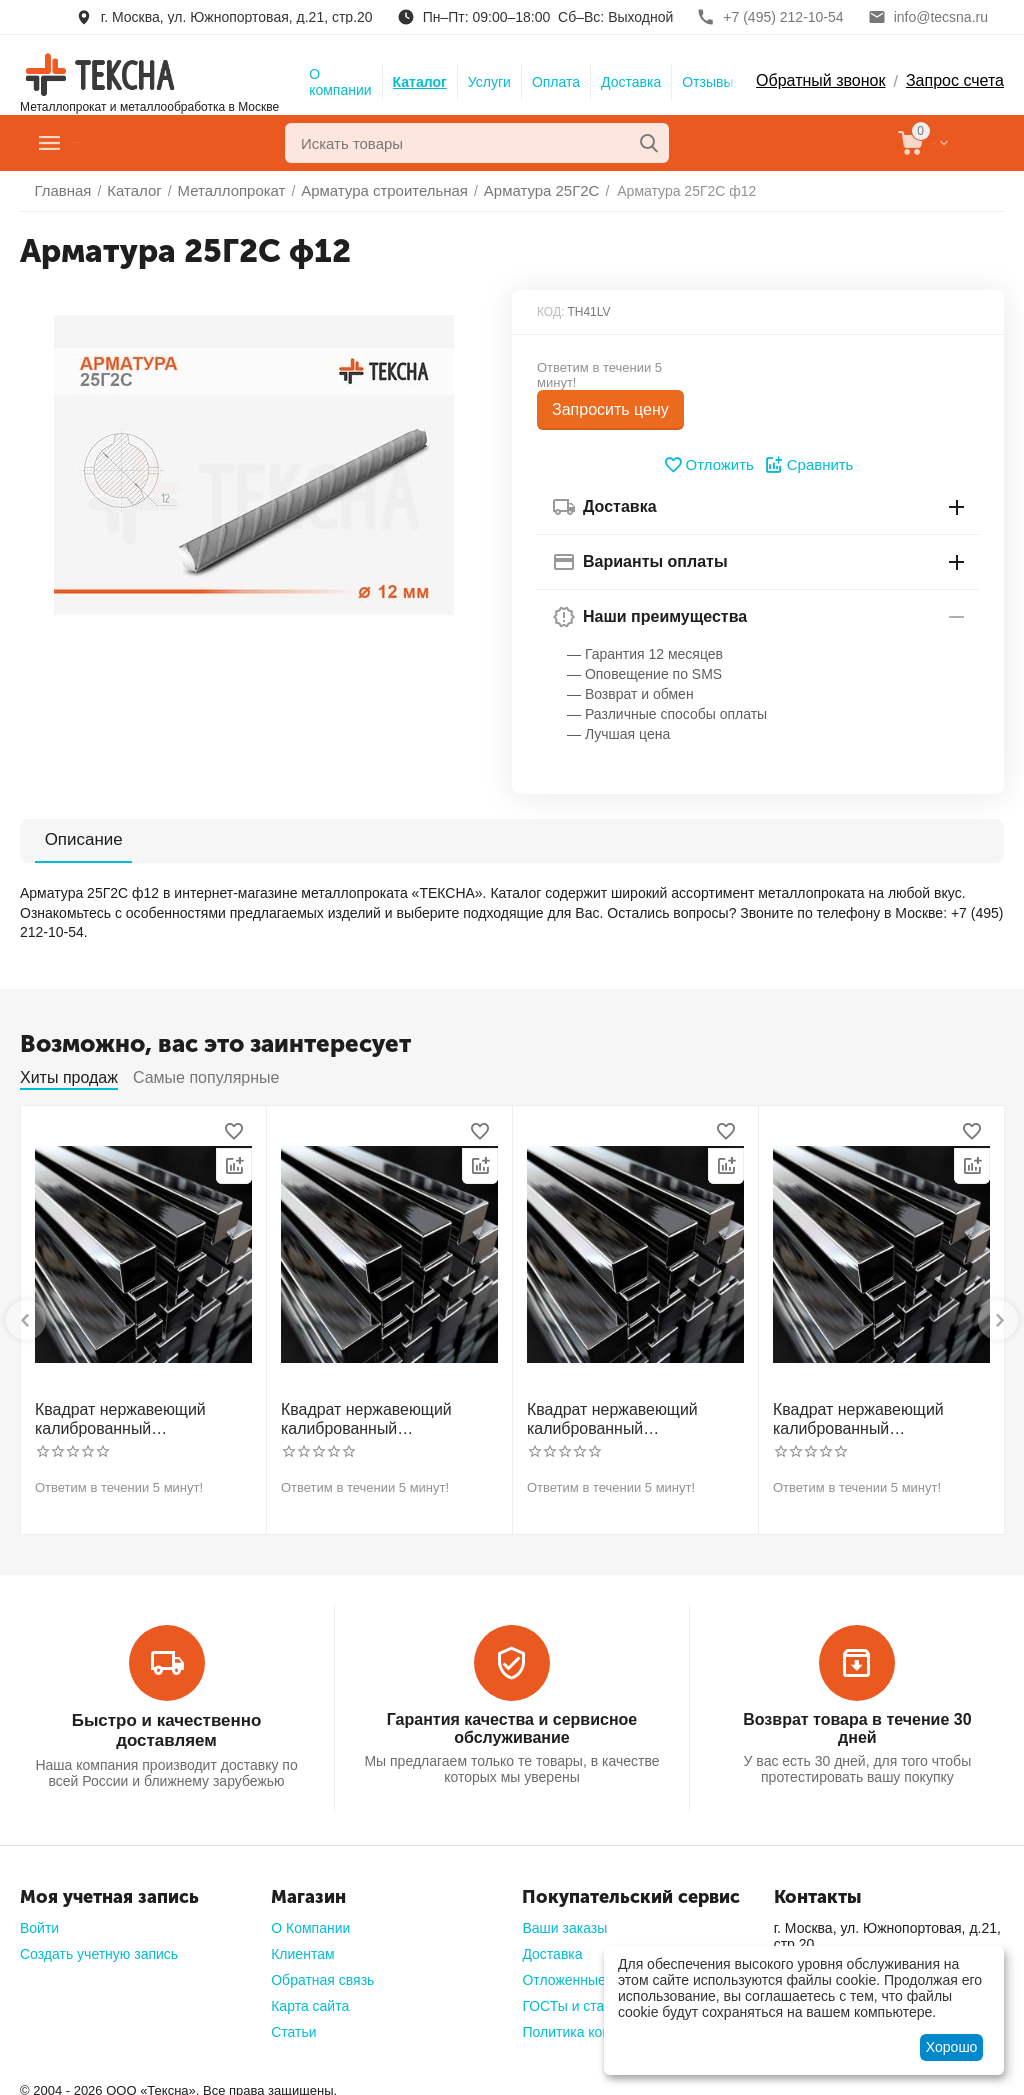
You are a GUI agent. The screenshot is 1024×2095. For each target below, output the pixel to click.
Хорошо (952, 2047)
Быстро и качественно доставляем (166, 1714)
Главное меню (133, 143)
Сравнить (806, 465)
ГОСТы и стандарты (587, 1997)
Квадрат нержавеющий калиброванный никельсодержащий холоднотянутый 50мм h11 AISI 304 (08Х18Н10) (874, 1417)
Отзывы (707, 82)
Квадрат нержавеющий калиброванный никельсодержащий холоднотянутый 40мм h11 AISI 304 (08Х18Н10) (628, 1417)
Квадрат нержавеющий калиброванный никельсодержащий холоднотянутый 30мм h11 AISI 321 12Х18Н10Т (382, 1417)
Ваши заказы (564, 1919)
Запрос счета (955, 80)
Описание (72, 839)
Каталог (420, 82)
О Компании (310, 1919)
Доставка (631, 82)
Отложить (710, 465)
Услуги (489, 82)
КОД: (550, 312)
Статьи (293, 2023)
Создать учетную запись (99, 1945)
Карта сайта (310, 1997)
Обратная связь (322, 1971)
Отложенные (563, 1971)
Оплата (556, 82)
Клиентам (302, 1945)
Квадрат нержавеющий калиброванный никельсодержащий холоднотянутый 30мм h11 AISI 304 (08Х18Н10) (136, 1417)
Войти (39, 1919)
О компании (340, 82)
